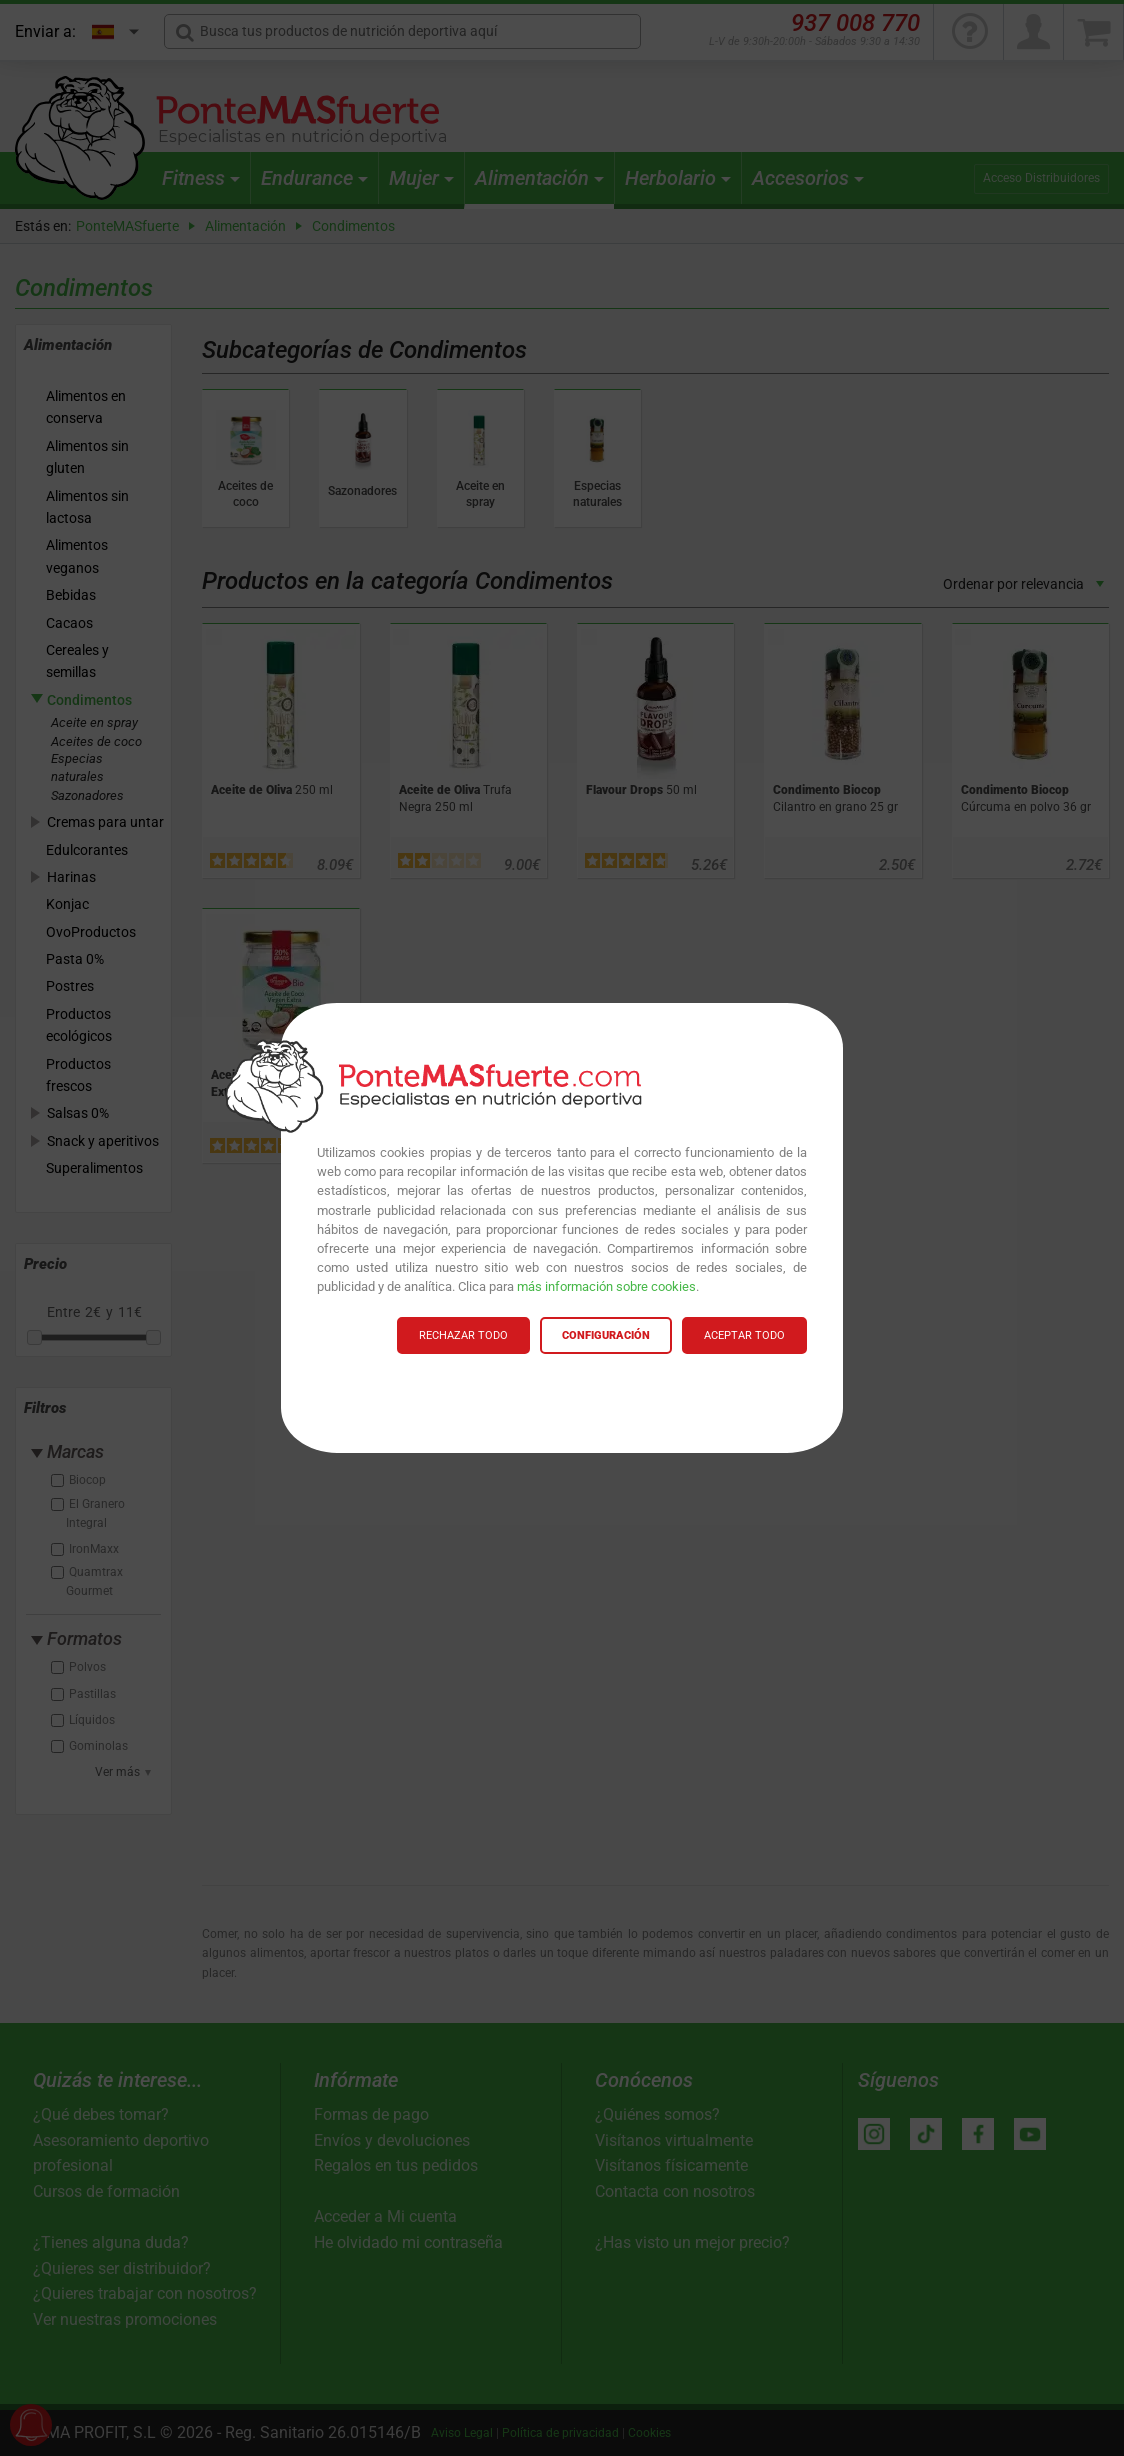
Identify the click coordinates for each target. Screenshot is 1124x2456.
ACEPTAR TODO (744, 1335)
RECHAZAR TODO (463, 1335)
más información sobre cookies (606, 1286)
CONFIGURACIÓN (606, 1335)
